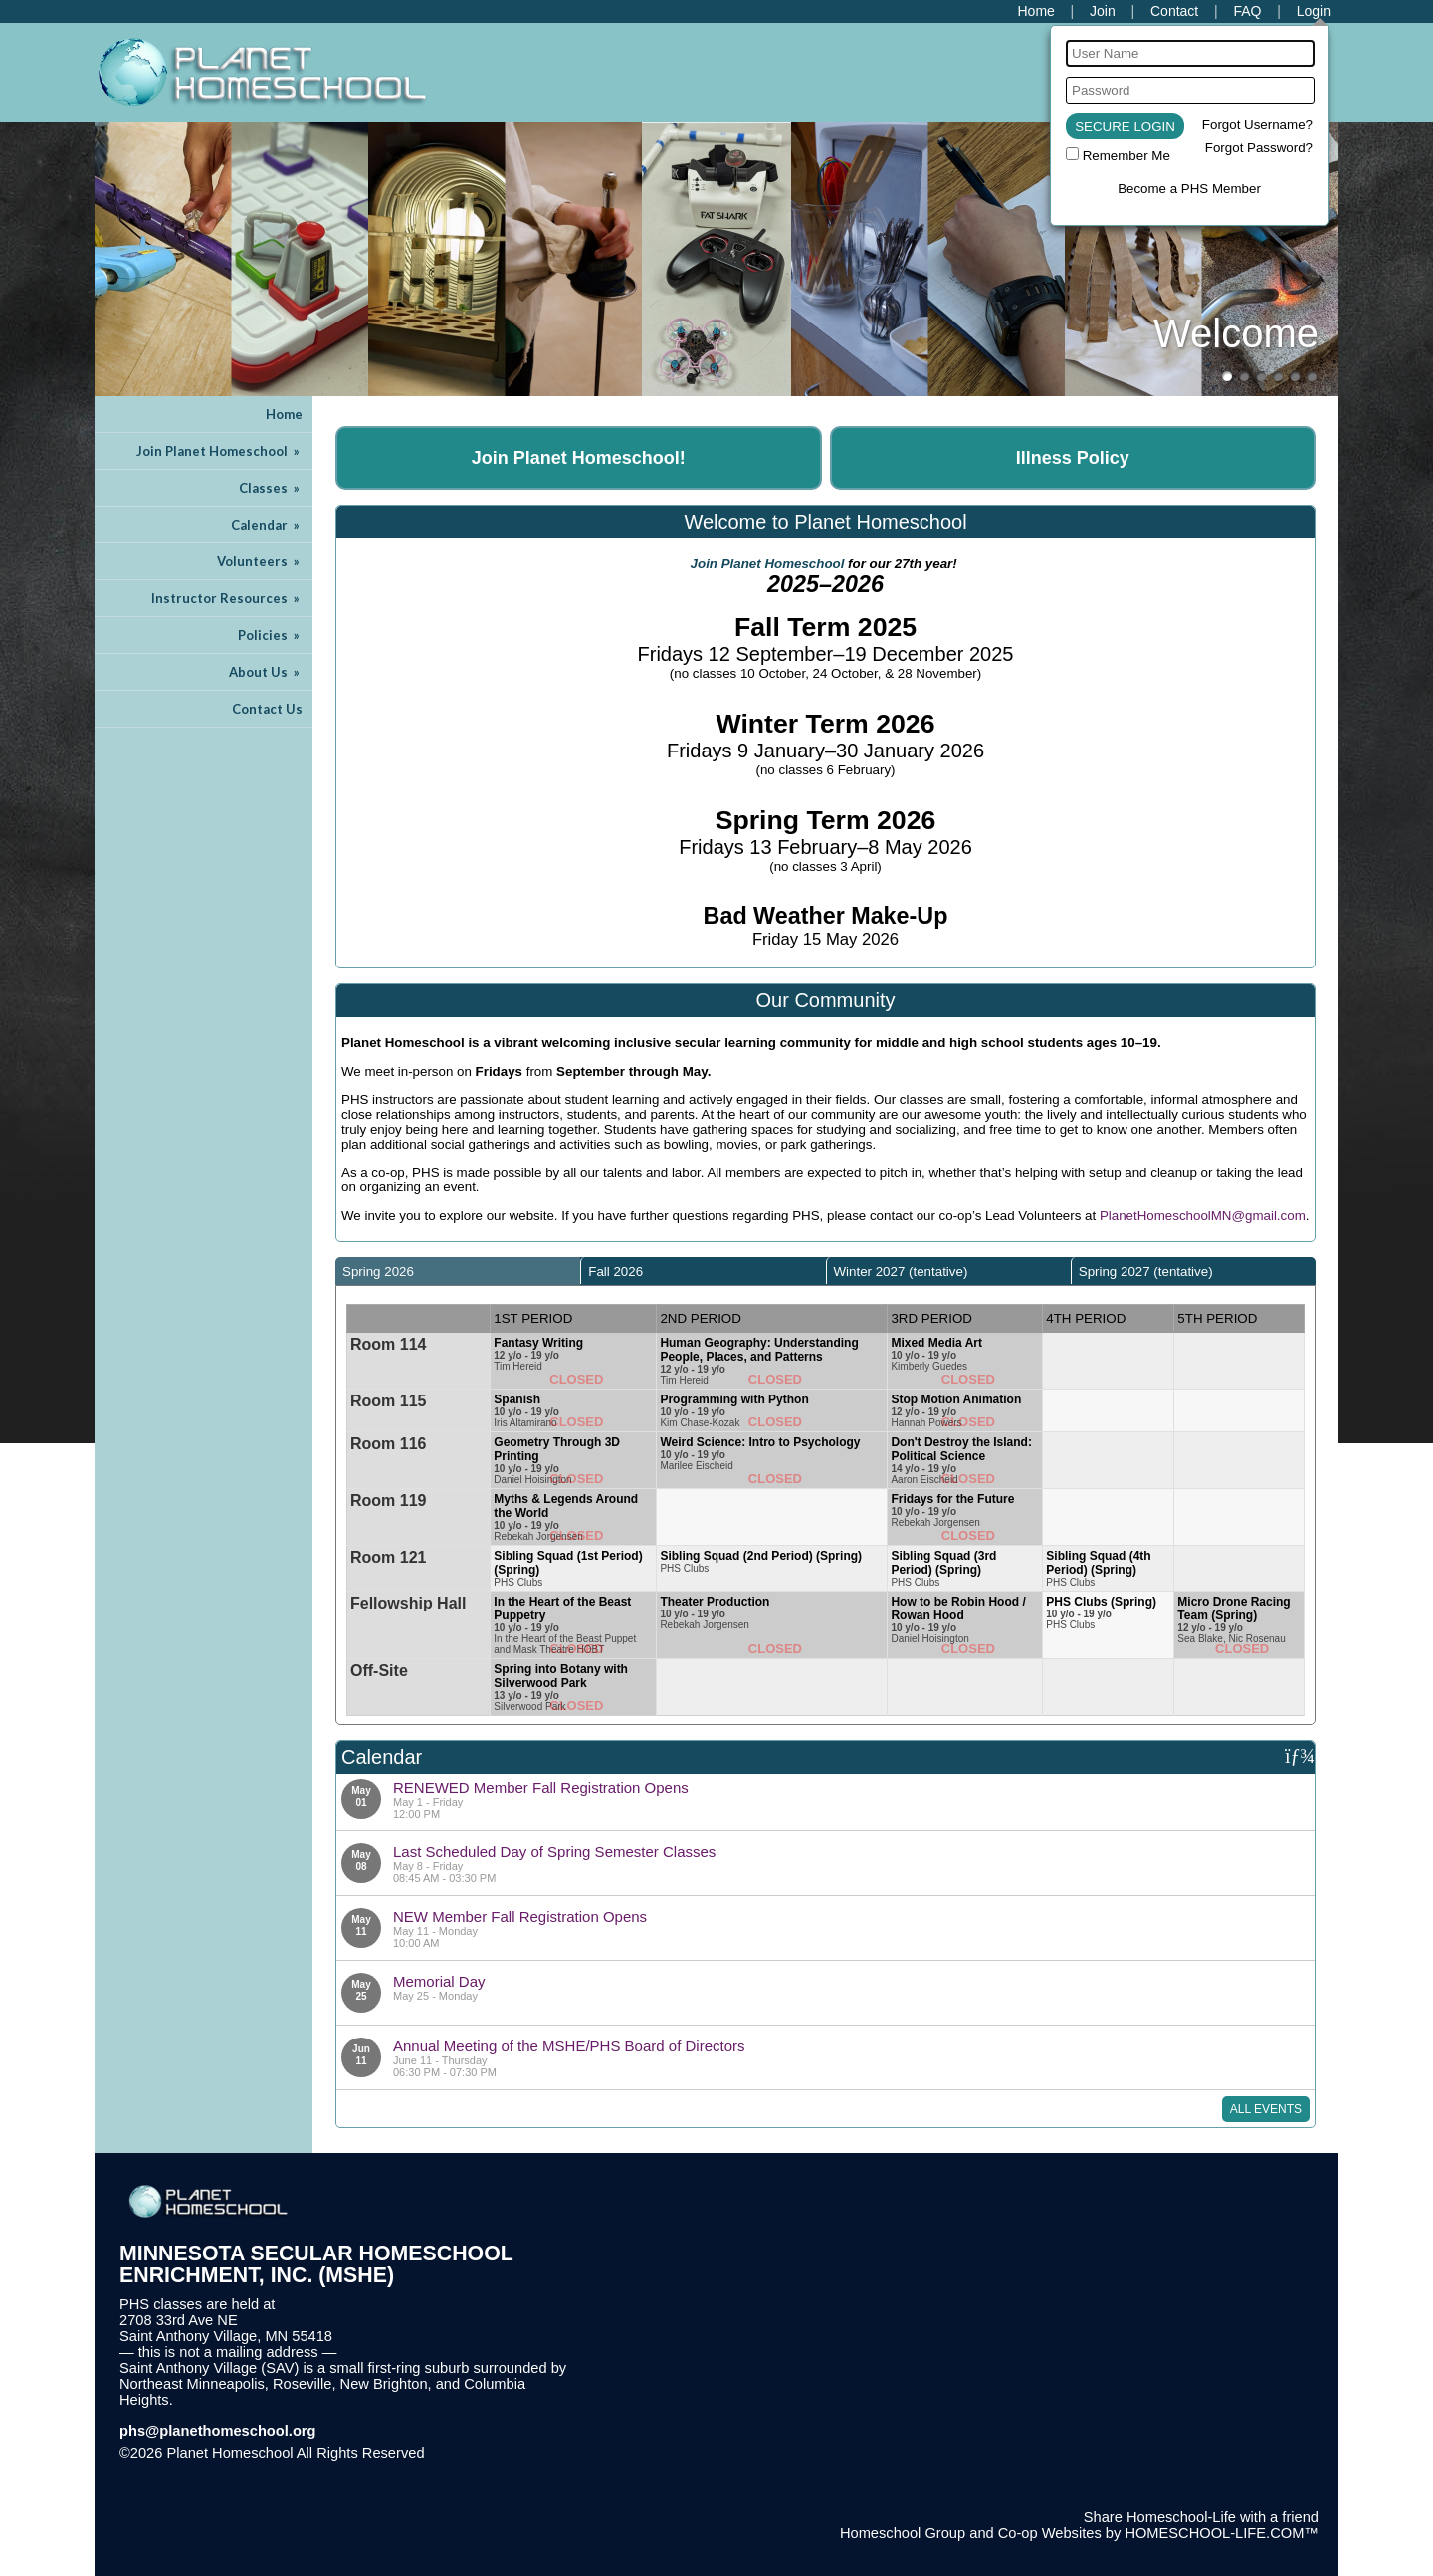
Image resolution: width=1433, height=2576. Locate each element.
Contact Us (267, 709)
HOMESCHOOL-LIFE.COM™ (1222, 2533)
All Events (1266, 2109)
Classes (271, 488)
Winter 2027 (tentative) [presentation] (901, 1271)
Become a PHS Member (1189, 188)
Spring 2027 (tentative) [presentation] (1146, 1271)
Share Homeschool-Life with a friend (1201, 2517)
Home (284, 414)
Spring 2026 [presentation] (378, 1271)
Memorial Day (439, 1981)
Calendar (267, 525)
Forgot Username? (1257, 124)
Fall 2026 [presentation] (615, 1271)
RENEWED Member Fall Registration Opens (541, 1787)
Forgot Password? (1259, 147)
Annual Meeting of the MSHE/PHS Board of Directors (569, 2046)
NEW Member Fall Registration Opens (520, 1916)
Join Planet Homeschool (219, 451)
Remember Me (1126, 155)
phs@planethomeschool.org (217, 2431)
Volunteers (260, 561)
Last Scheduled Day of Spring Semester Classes (554, 1851)
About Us (266, 672)
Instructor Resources (227, 598)
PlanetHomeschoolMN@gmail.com (1203, 1215)
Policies (270, 635)
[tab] (457, 1271)
